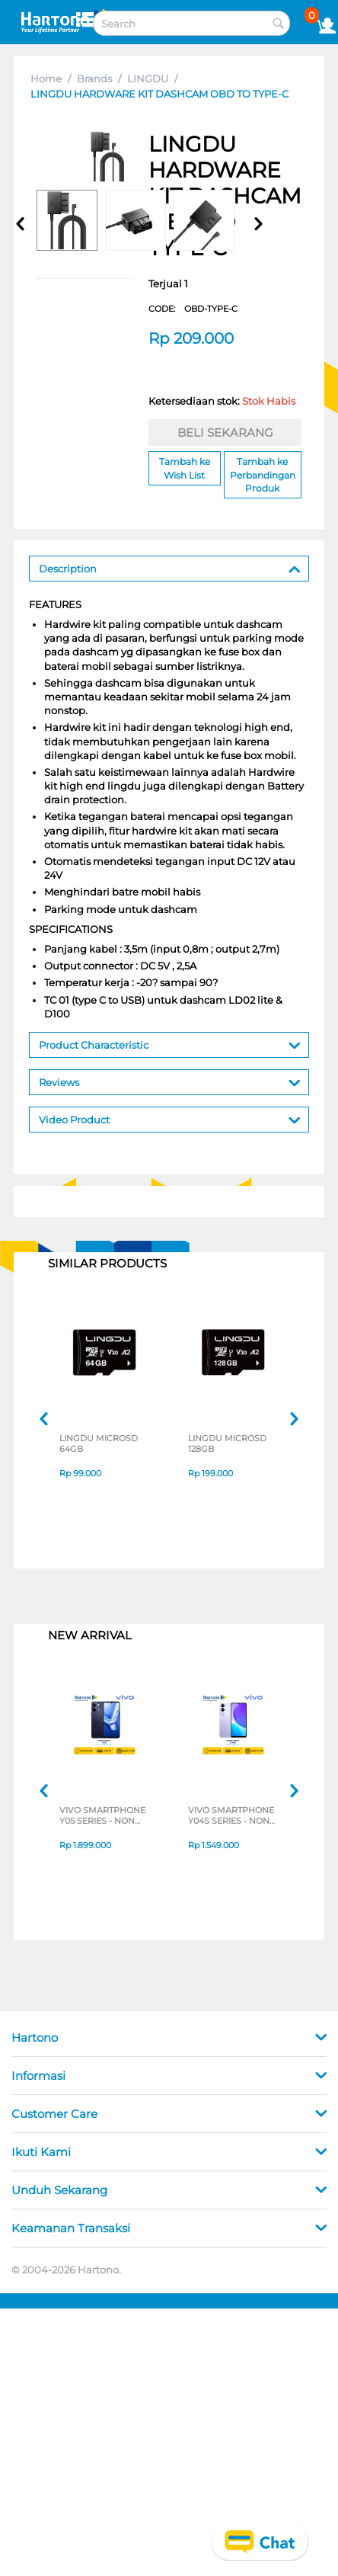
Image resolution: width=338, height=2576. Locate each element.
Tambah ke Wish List (184, 468)
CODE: (193, 308)
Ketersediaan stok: (221, 401)
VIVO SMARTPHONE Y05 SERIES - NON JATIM (102, 1815)
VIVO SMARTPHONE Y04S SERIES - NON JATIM (231, 1815)
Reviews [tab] (170, 1081)
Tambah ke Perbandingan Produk (262, 474)
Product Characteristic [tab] (170, 1043)
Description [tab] (170, 567)
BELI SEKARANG (225, 432)
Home (46, 78)
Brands (94, 78)
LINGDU (147, 78)
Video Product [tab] (170, 1118)
